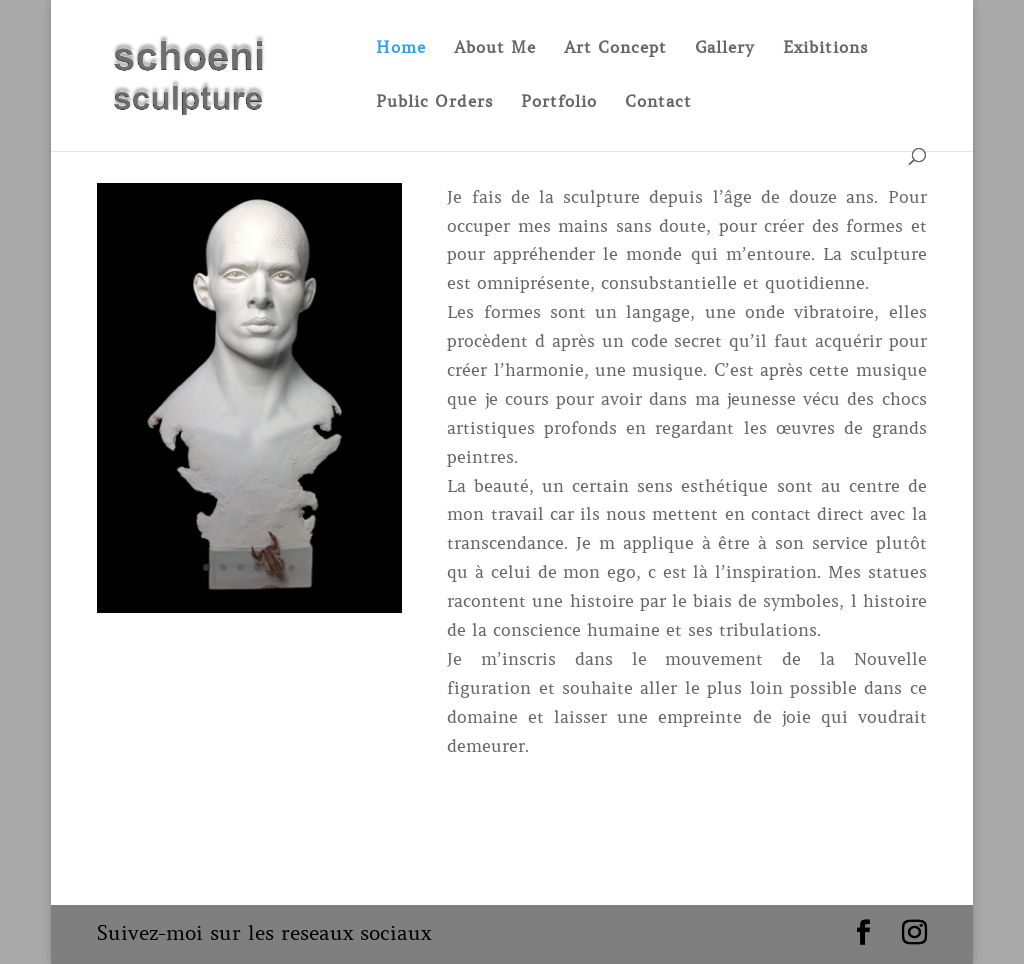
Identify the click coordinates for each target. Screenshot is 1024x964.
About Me (495, 48)
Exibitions (825, 48)
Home (401, 48)
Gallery (725, 48)
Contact (658, 102)
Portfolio (559, 102)
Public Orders (434, 102)
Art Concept (615, 48)
